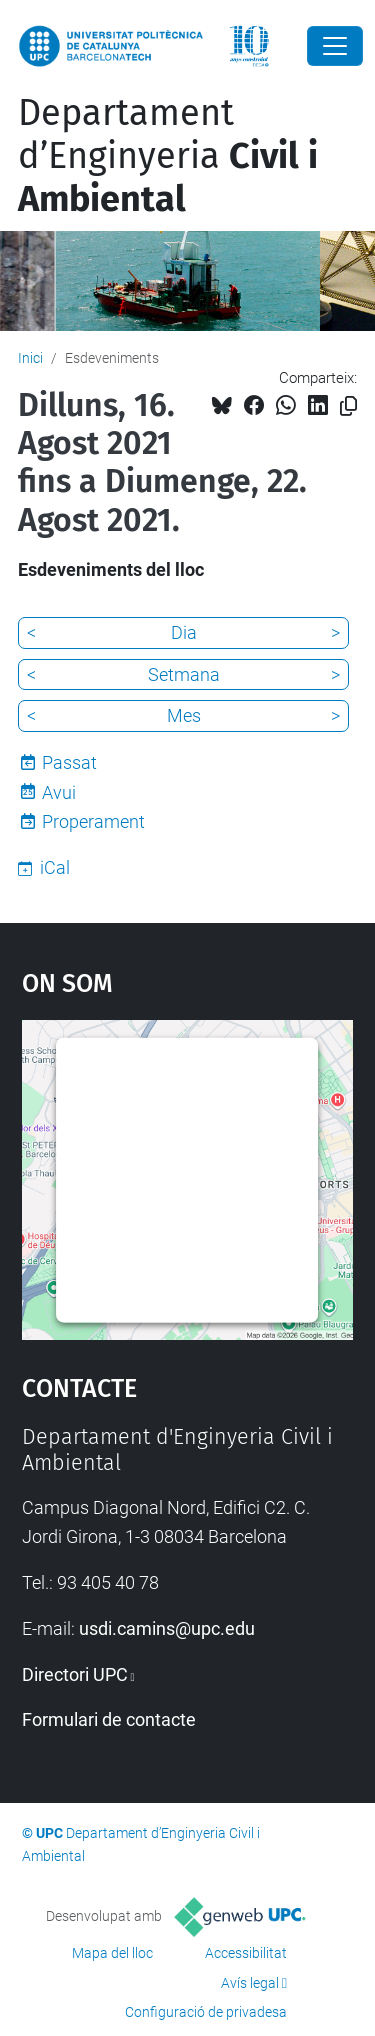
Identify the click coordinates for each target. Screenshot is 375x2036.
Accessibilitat (246, 1953)
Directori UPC (75, 1674)
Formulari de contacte (109, 1719)
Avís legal (250, 1983)
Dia (184, 632)
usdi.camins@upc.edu (167, 1628)
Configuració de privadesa (206, 2012)
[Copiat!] (348, 406)
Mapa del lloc (112, 1953)
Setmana (184, 674)
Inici (30, 358)
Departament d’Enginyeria (168, 156)
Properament (93, 821)
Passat (69, 762)
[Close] (335, 46)
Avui (59, 792)
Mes (184, 715)
